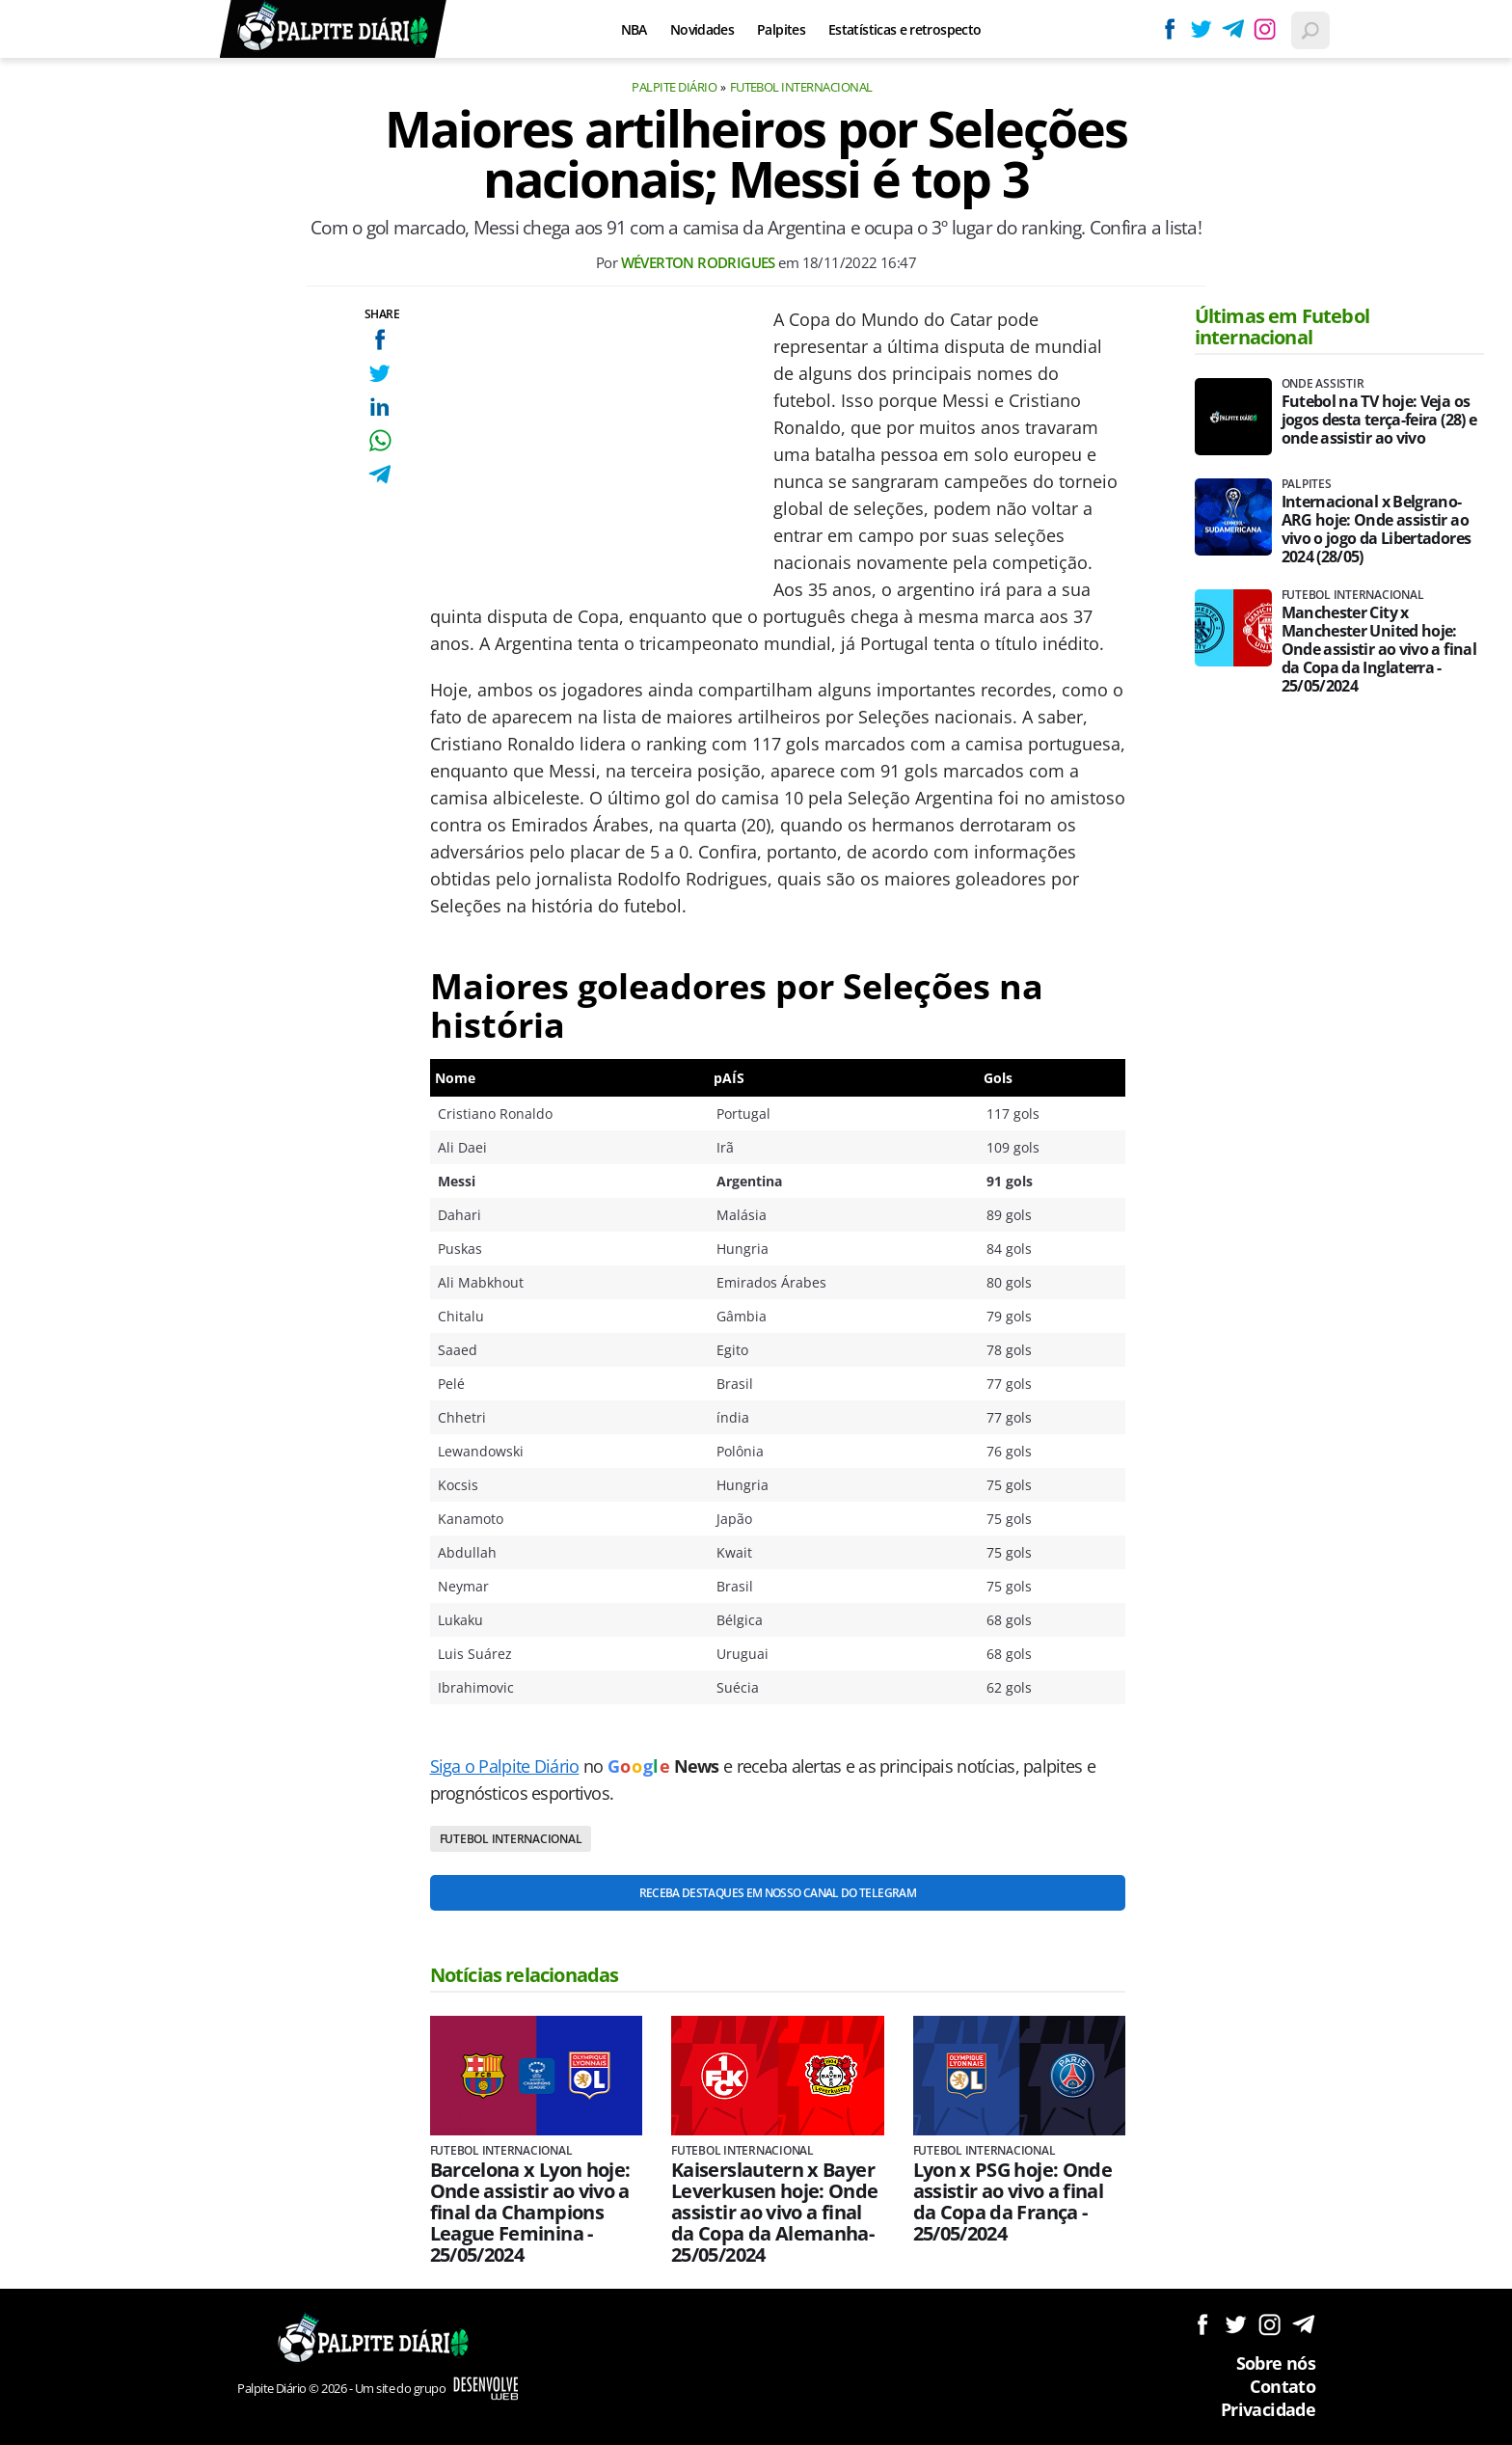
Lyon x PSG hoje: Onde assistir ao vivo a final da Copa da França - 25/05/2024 (1013, 2202)
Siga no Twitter (1236, 2324)
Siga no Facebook (1202, 2324)
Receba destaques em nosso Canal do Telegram (777, 1893)
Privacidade (1268, 2409)
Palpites (781, 29)
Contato (1282, 2386)
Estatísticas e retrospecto (904, 29)
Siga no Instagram (1269, 2324)
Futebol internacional (801, 86)
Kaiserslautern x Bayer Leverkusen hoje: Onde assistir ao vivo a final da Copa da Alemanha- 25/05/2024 (774, 2213)
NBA (634, 29)
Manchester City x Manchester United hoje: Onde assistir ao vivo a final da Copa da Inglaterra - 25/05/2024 (1379, 649)
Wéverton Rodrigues (698, 262)
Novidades (702, 29)
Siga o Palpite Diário (505, 1766)
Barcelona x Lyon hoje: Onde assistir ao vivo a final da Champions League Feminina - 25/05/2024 (530, 2213)
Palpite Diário (674, 86)
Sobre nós (1275, 2363)
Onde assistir (1323, 384)
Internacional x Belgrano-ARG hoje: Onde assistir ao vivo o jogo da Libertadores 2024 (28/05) (1377, 529)
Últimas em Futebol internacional (1282, 326)
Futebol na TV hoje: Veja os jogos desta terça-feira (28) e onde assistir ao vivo (1379, 420)
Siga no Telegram (1303, 2324)
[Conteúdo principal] (756, 1222)
